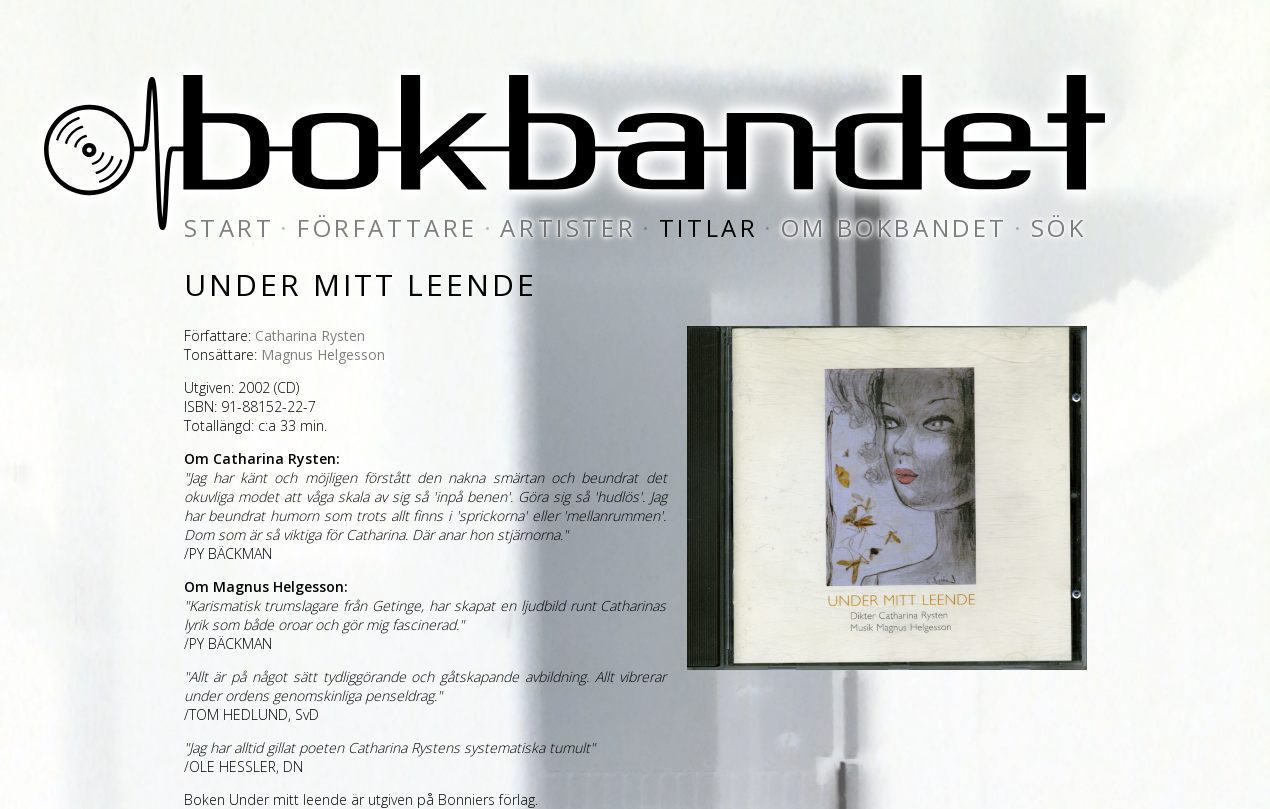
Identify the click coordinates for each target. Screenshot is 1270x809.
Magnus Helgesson (323, 354)
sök (1059, 227)
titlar (709, 227)
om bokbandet (894, 227)
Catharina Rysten (310, 335)
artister (568, 227)
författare (387, 227)
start (229, 227)
